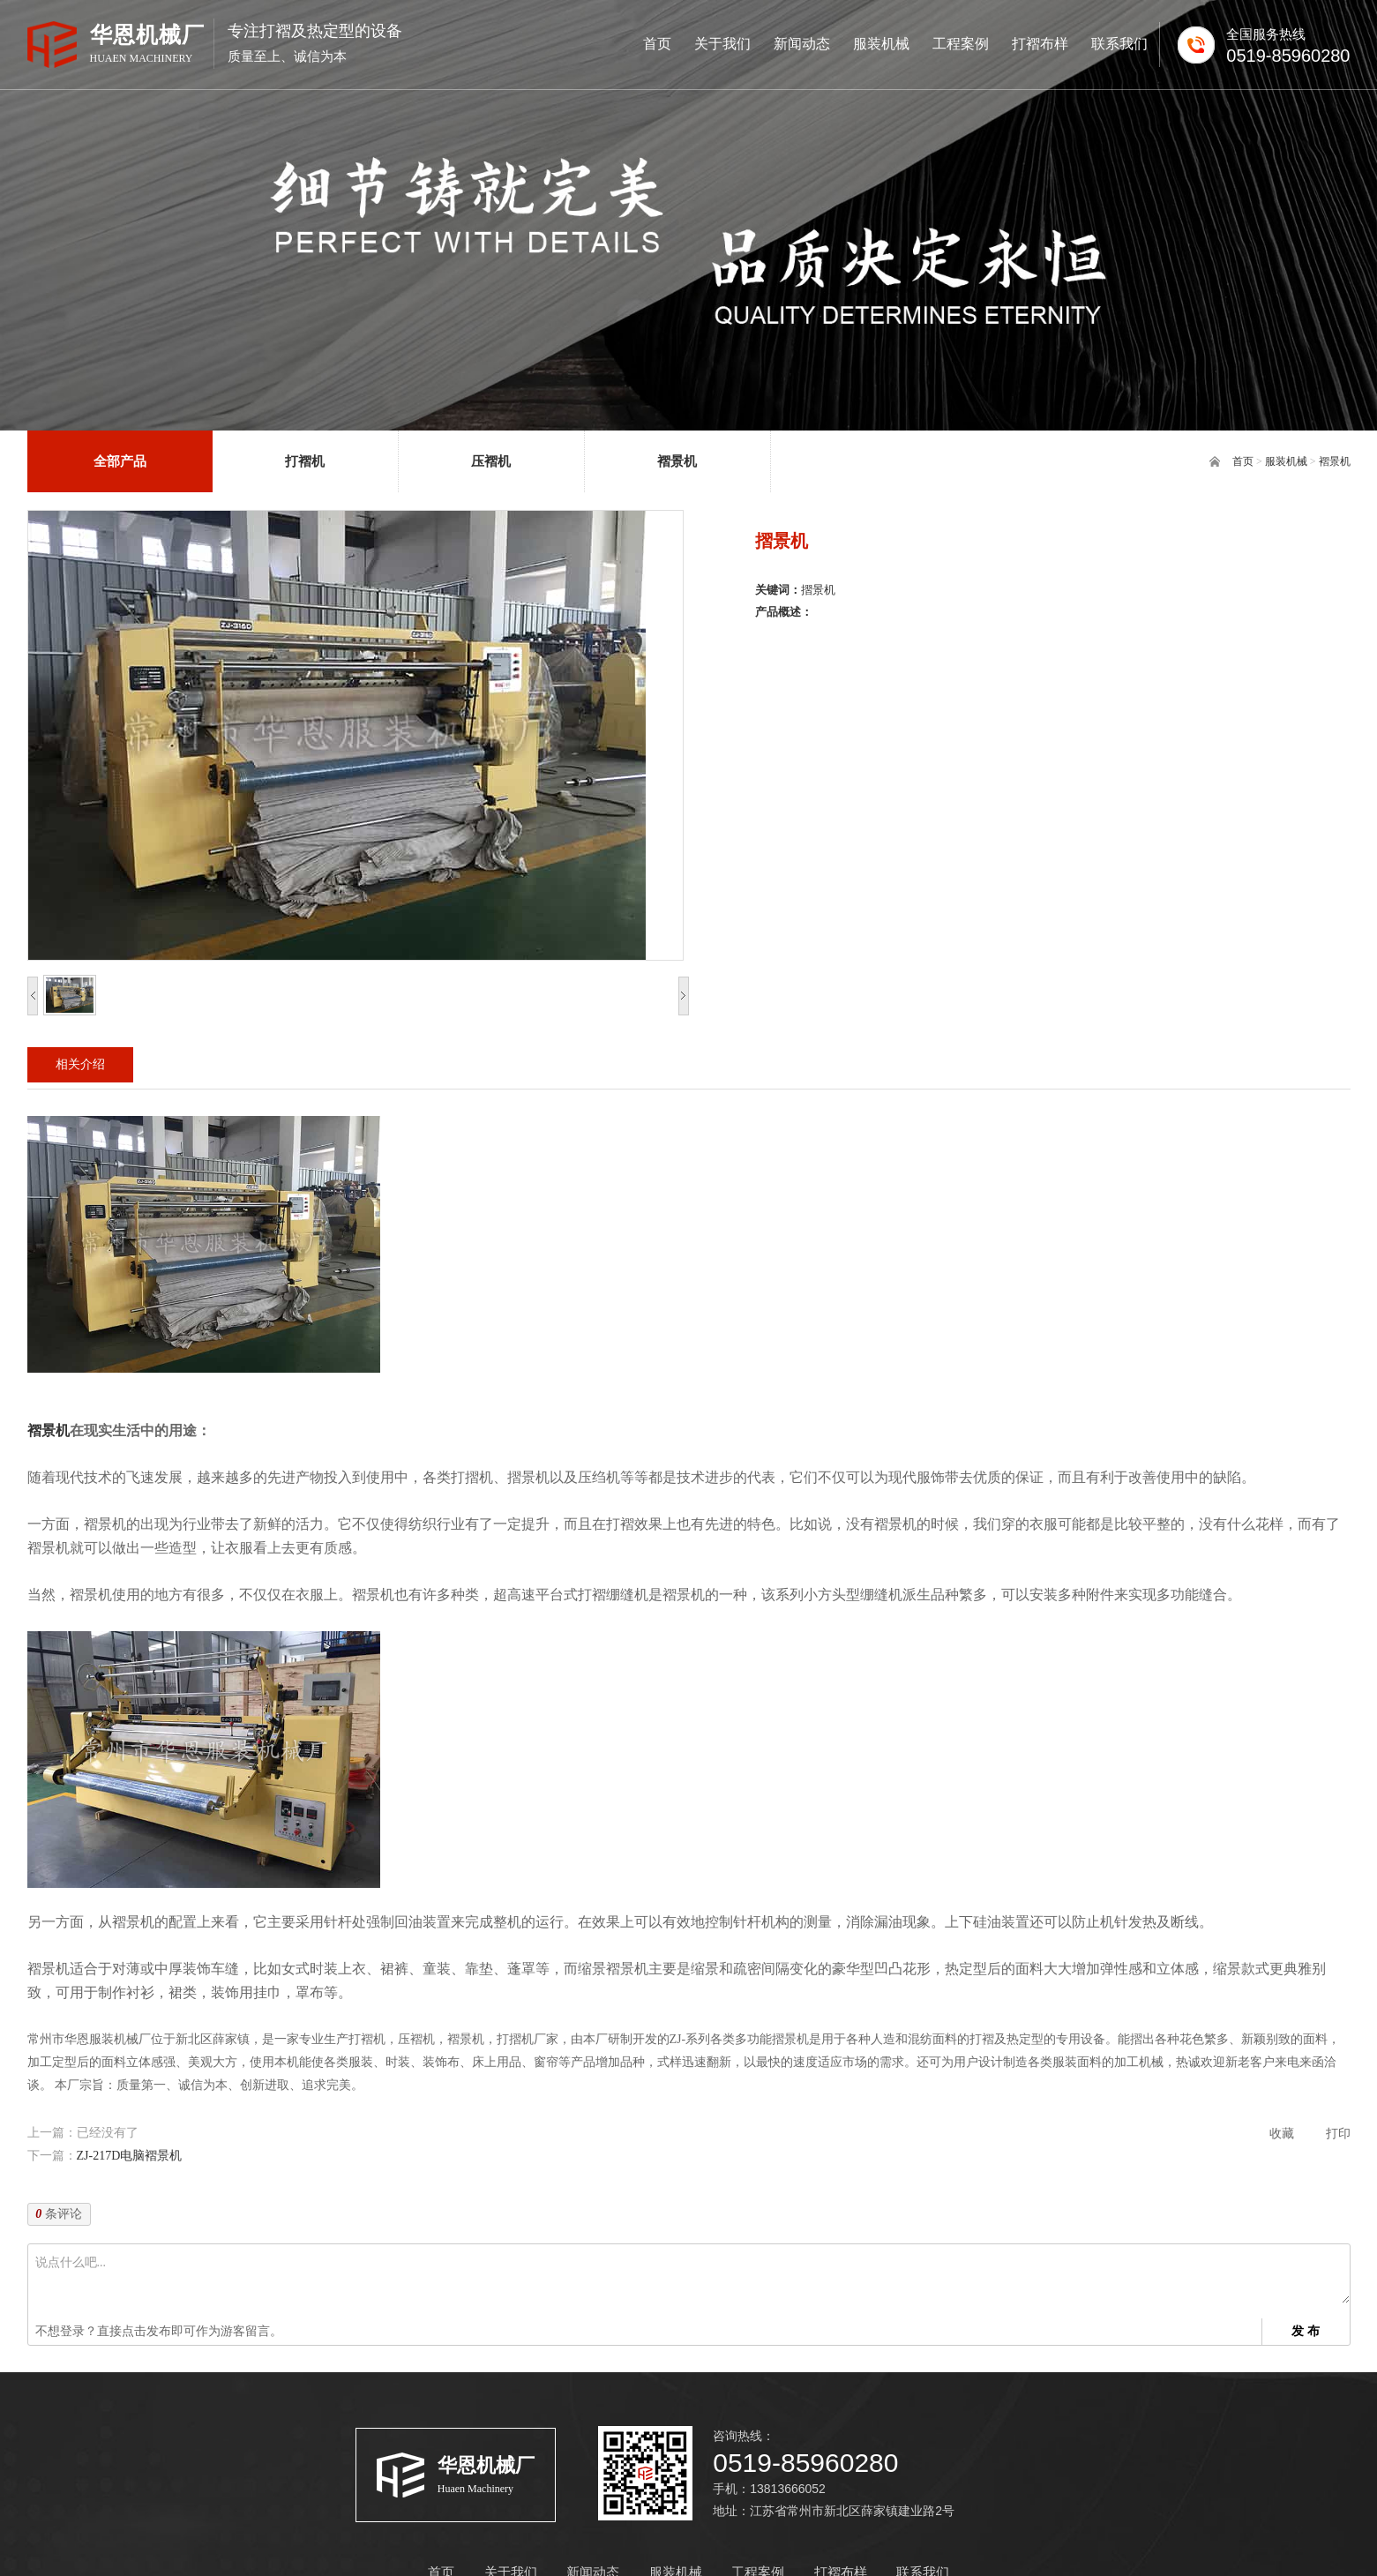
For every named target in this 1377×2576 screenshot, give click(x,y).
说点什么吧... (692, 2277)
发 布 (1305, 2331)
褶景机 (1335, 461)
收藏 (1281, 2133)
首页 (1243, 461)
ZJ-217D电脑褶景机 (130, 2155)
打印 (1338, 2133)
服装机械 (1286, 461)
